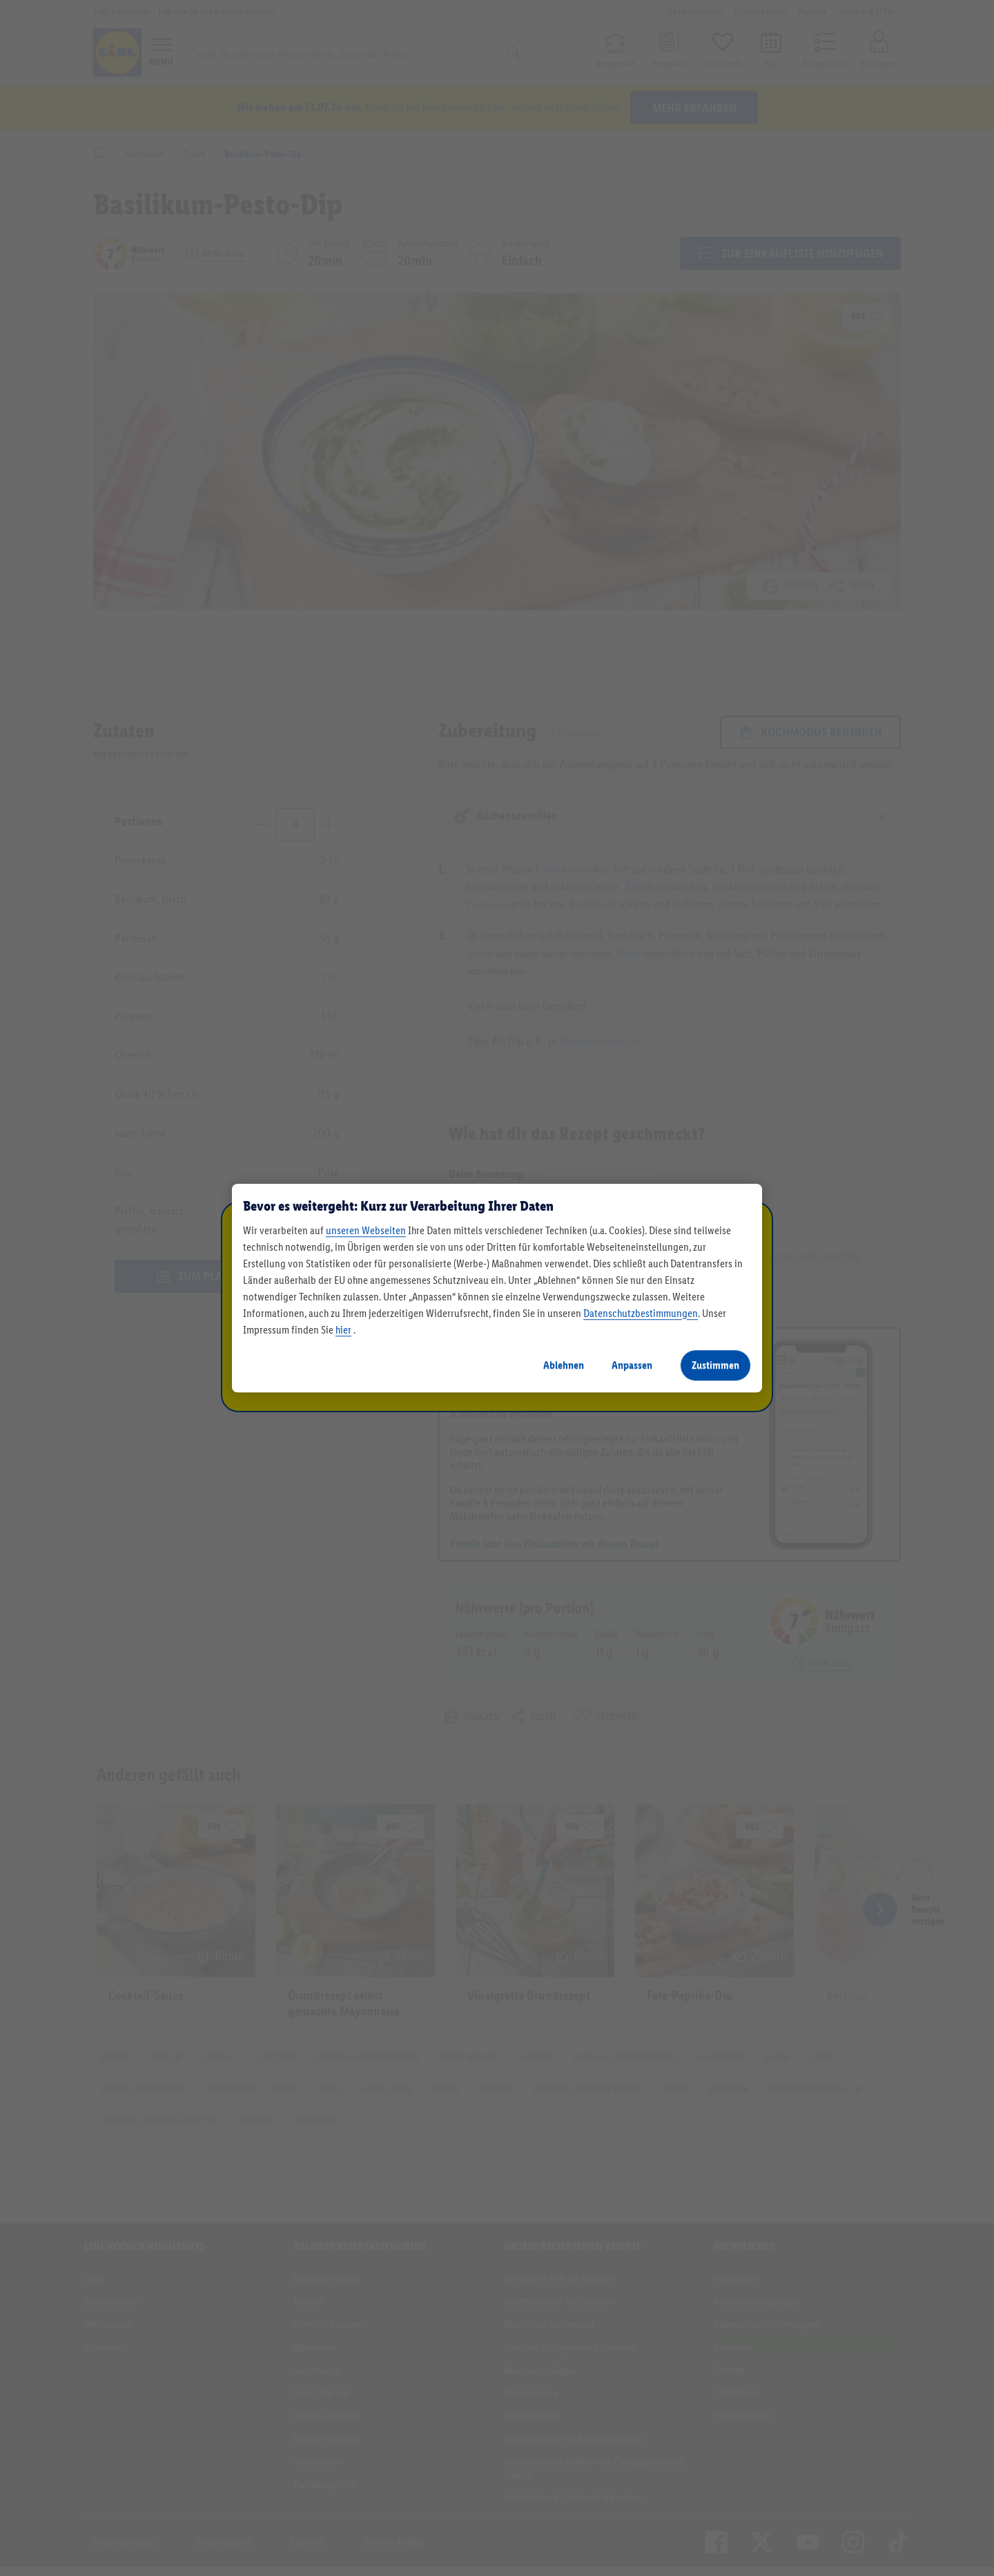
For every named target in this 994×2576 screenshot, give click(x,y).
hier (343, 1329)
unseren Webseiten (366, 1230)
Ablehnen (563, 1365)
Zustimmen (715, 1365)
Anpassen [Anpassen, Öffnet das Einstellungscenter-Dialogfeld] (632, 1365)
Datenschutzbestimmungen (640, 1313)
